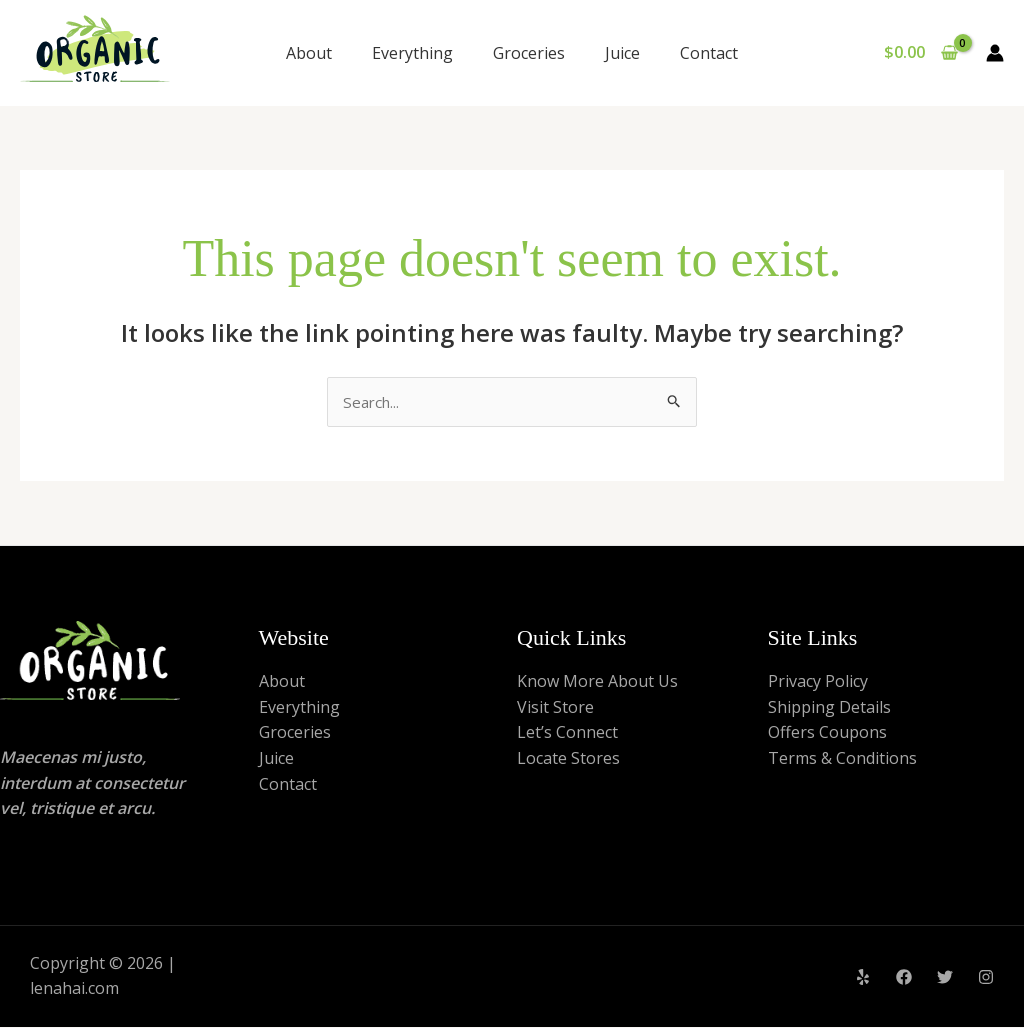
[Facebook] (904, 979)
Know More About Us (597, 683)
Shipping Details (829, 708)
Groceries (529, 53)
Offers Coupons (827, 734)
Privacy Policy (818, 683)
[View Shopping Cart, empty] (920, 53)
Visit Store (555, 708)
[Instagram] (986, 979)
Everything (412, 53)
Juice (622, 53)
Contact (709, 53)
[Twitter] (945, 979)
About (309, 53)
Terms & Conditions (842, 760)
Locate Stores (568, 760)
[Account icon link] (995, 53)
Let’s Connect (567, 734)
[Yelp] (863, 979)
